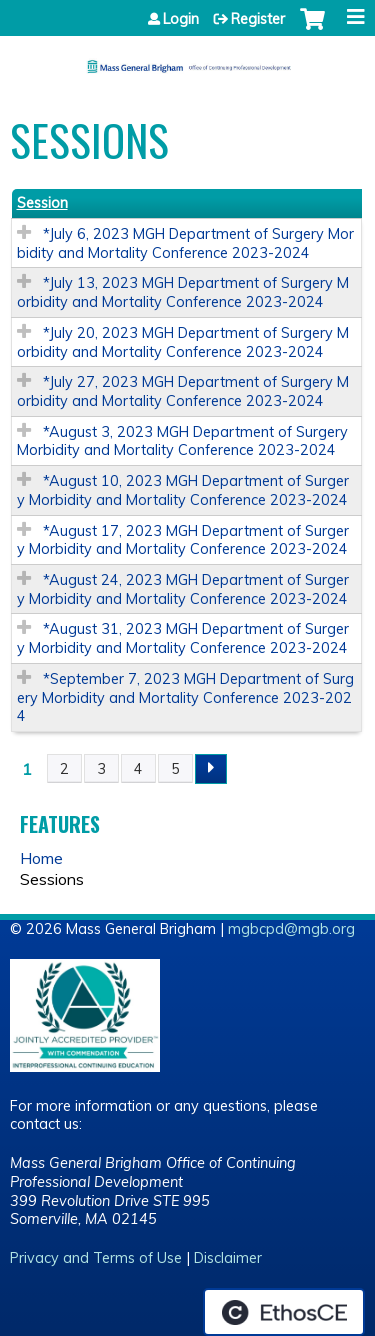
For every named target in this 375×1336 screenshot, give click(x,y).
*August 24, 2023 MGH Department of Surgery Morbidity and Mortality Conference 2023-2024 (183, 589)
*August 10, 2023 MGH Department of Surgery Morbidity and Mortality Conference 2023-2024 (183, 490)
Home (41, 858)
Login (181, 19)
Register (258, 19)
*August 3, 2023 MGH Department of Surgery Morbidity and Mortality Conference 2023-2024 (182, 441)
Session (42, 203)
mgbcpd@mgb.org (291, 929)
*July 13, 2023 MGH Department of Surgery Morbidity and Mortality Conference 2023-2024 (183, 292)
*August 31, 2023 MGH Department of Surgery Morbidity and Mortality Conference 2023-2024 (183, 638)
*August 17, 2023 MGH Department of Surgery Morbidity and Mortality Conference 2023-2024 (183, 540)
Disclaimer (228, 1258)
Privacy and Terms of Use (96, 1258)
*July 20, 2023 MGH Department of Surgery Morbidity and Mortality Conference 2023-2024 (183, 342)
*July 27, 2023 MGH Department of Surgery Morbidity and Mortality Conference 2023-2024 (183, 391)
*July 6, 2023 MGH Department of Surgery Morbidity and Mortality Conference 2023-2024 (185, 243)
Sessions (52, 879)
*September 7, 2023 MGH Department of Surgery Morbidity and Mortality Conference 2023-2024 (185, 697)
